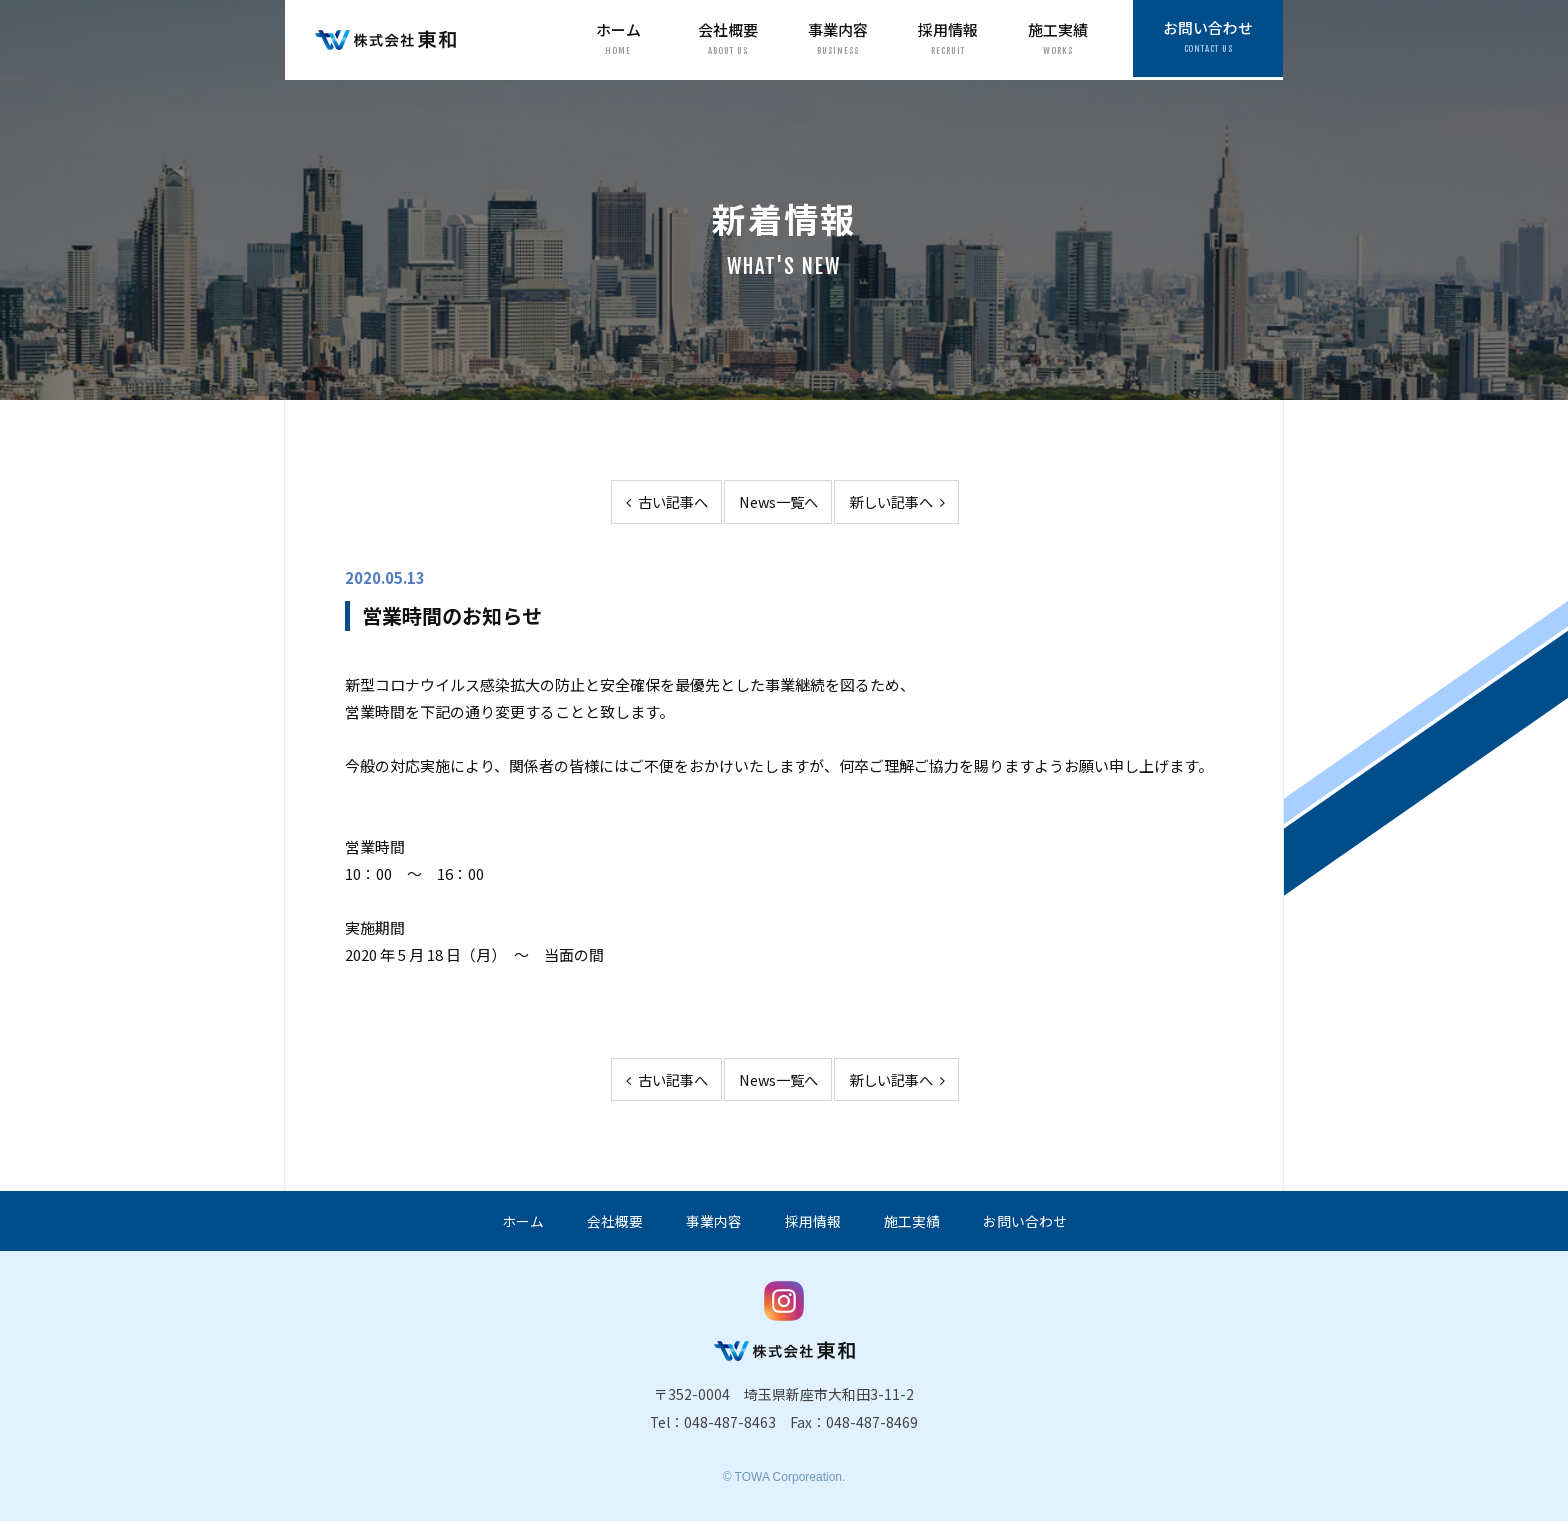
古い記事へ (657, 502)
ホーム (618, 39)
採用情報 (948, 39)
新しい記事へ (905, 502)
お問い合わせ (1208, 39)
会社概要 (728, 39)
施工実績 (1058, 39)
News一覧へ (777, 502)
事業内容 (838, 39)
